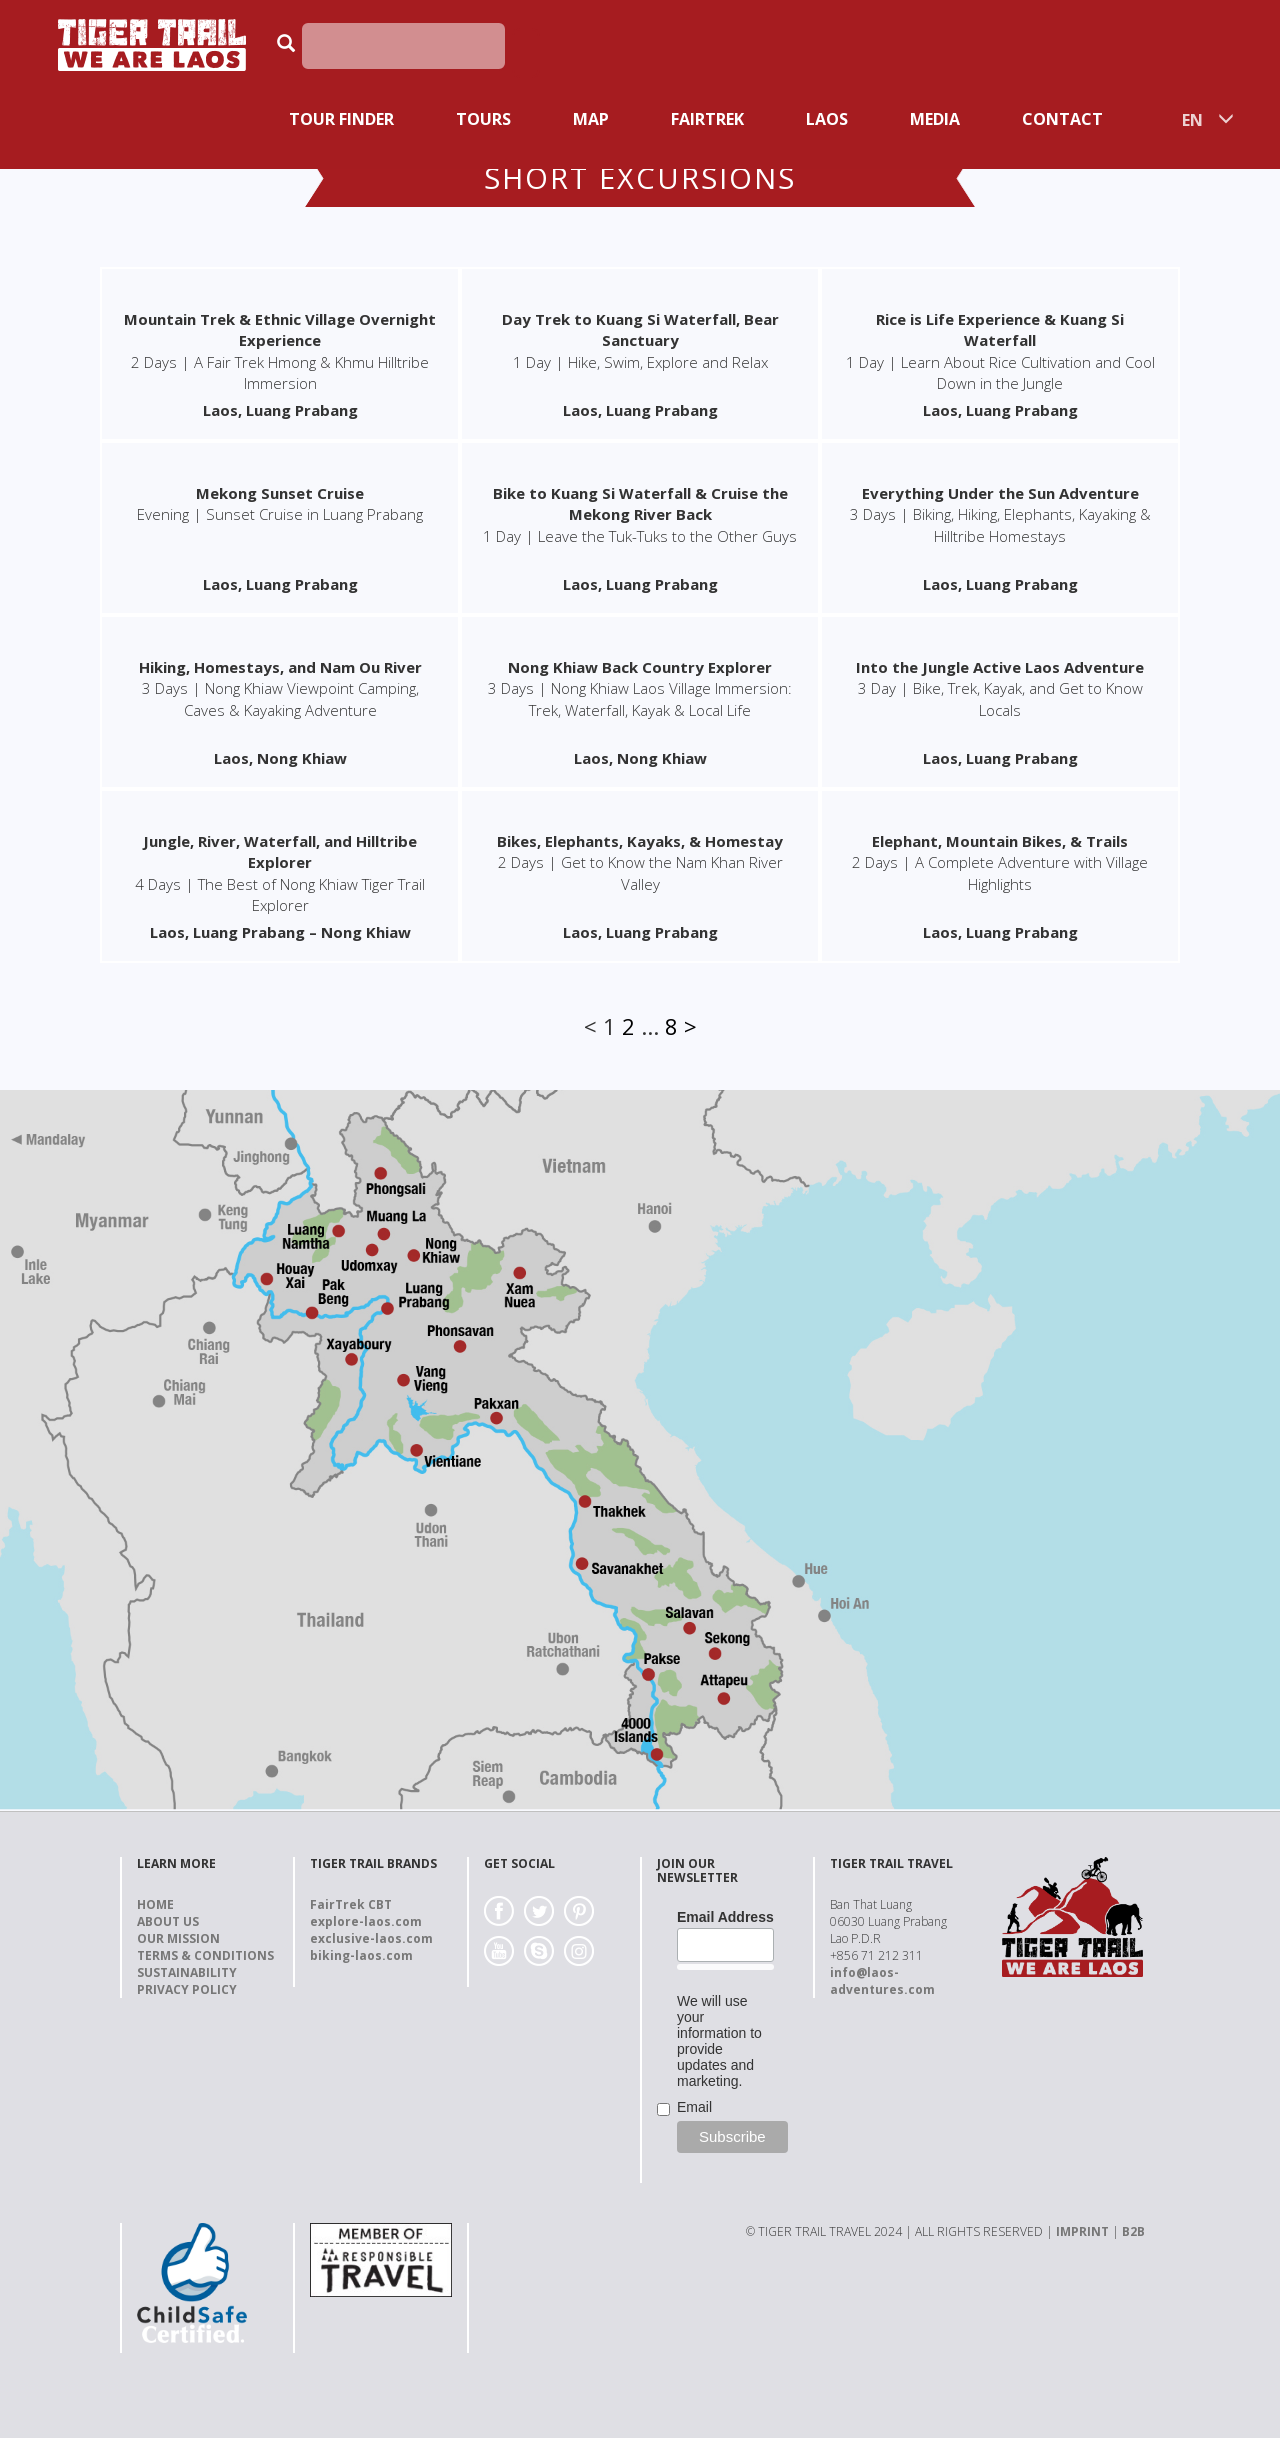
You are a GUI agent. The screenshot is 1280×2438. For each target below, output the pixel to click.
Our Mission (178, 1938)
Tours (483, 119)
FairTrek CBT (351, 1904)
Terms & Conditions (205, 1955)
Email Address (725, 1917)
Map (591, 119)
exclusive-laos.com (371, 1938)
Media (935, 119)
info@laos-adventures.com (882, 1981)
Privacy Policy (187, 1989)
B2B (1133, 2231)
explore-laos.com (366, 1921)
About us (168, 1921)
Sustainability (187, 1972)
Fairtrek (707, 119)
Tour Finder (341, 119)
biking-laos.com (361, 1955)
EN (1192, 120)
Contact (1062, 119)
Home (155, 1904)
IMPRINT (1082, 2231)
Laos (827, 119)
